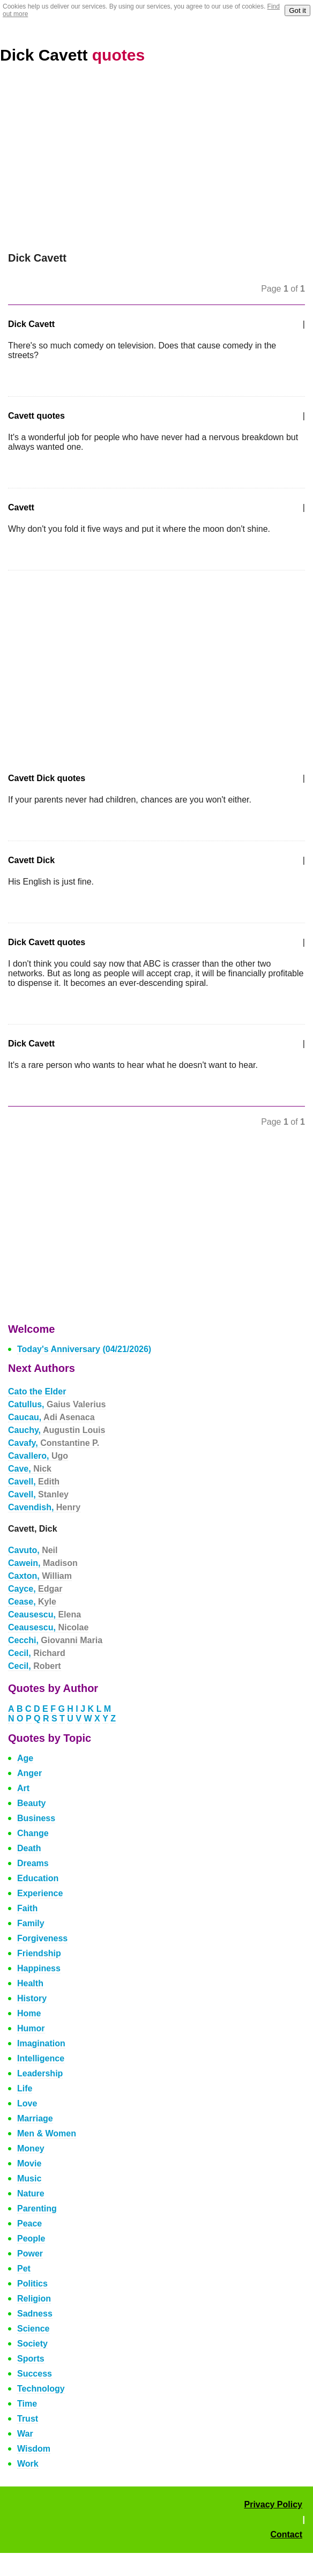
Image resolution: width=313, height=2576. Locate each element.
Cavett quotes (36, 415)
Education (37, 1878)
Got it (297, 10)
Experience (40, 1893)
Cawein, (43, 1563)
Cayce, (35, 1588)
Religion (34, 2298)
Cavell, (33, 1481)
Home (29, 2013)
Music (29, 2178)
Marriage (35, 2118)
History (32, 1998)
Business (36, 1818)
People (31, 2238)
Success (34, 2373)
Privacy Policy (273, 2504)
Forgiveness (42, 1938)
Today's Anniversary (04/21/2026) (84, 1349)
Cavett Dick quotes (46, 778)
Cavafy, (53, 1442)
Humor (31, 2028)
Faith (27, 1908)
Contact (286, 2534)
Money (30, 2148)
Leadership (40, 2073)
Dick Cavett (72, 55)
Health (30, 1983)
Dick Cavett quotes (46, 942)
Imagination (41, 2043)
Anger (29, 1773)
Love (27, 2103)
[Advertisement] (156, 158)
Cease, (32, 1601)
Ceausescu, (44, 1614)
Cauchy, (56, 1430)
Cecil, (36, 1653)
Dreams (33, 1863)
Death (29, 1848)
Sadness (35, 2313)
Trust (27, 2418)
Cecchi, (55, 1640)
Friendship (39, 1953)
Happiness (39, 1968)
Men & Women (46, 2133)
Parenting (37, 2208)
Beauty (31, 1803)
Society (32, 2343)
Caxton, (40, 1575)
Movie (29, 2163)
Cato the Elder (37, 1391)
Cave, (29, 1468)
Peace (29, 2223)
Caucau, (51, 1417)
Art (23, 1788)
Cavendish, (44, 1507)
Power (30, 2253)
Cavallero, (38, 1455)
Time (27, 2403)
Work (28, 2463)
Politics (32, 2283)
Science (33, 2328)
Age (25, 1758)
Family (30, 1923)
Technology (41, 2388)
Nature (30, 2193)
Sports (30, 2358)
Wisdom (33, 2448)
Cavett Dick (31, 860)
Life (24, 2088)
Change (33, 1833)
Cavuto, (32, 1550)
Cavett (21, 507)
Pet (24, 2268)
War (25, 2433)
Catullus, (57, 1404)
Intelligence (40, 2058)
